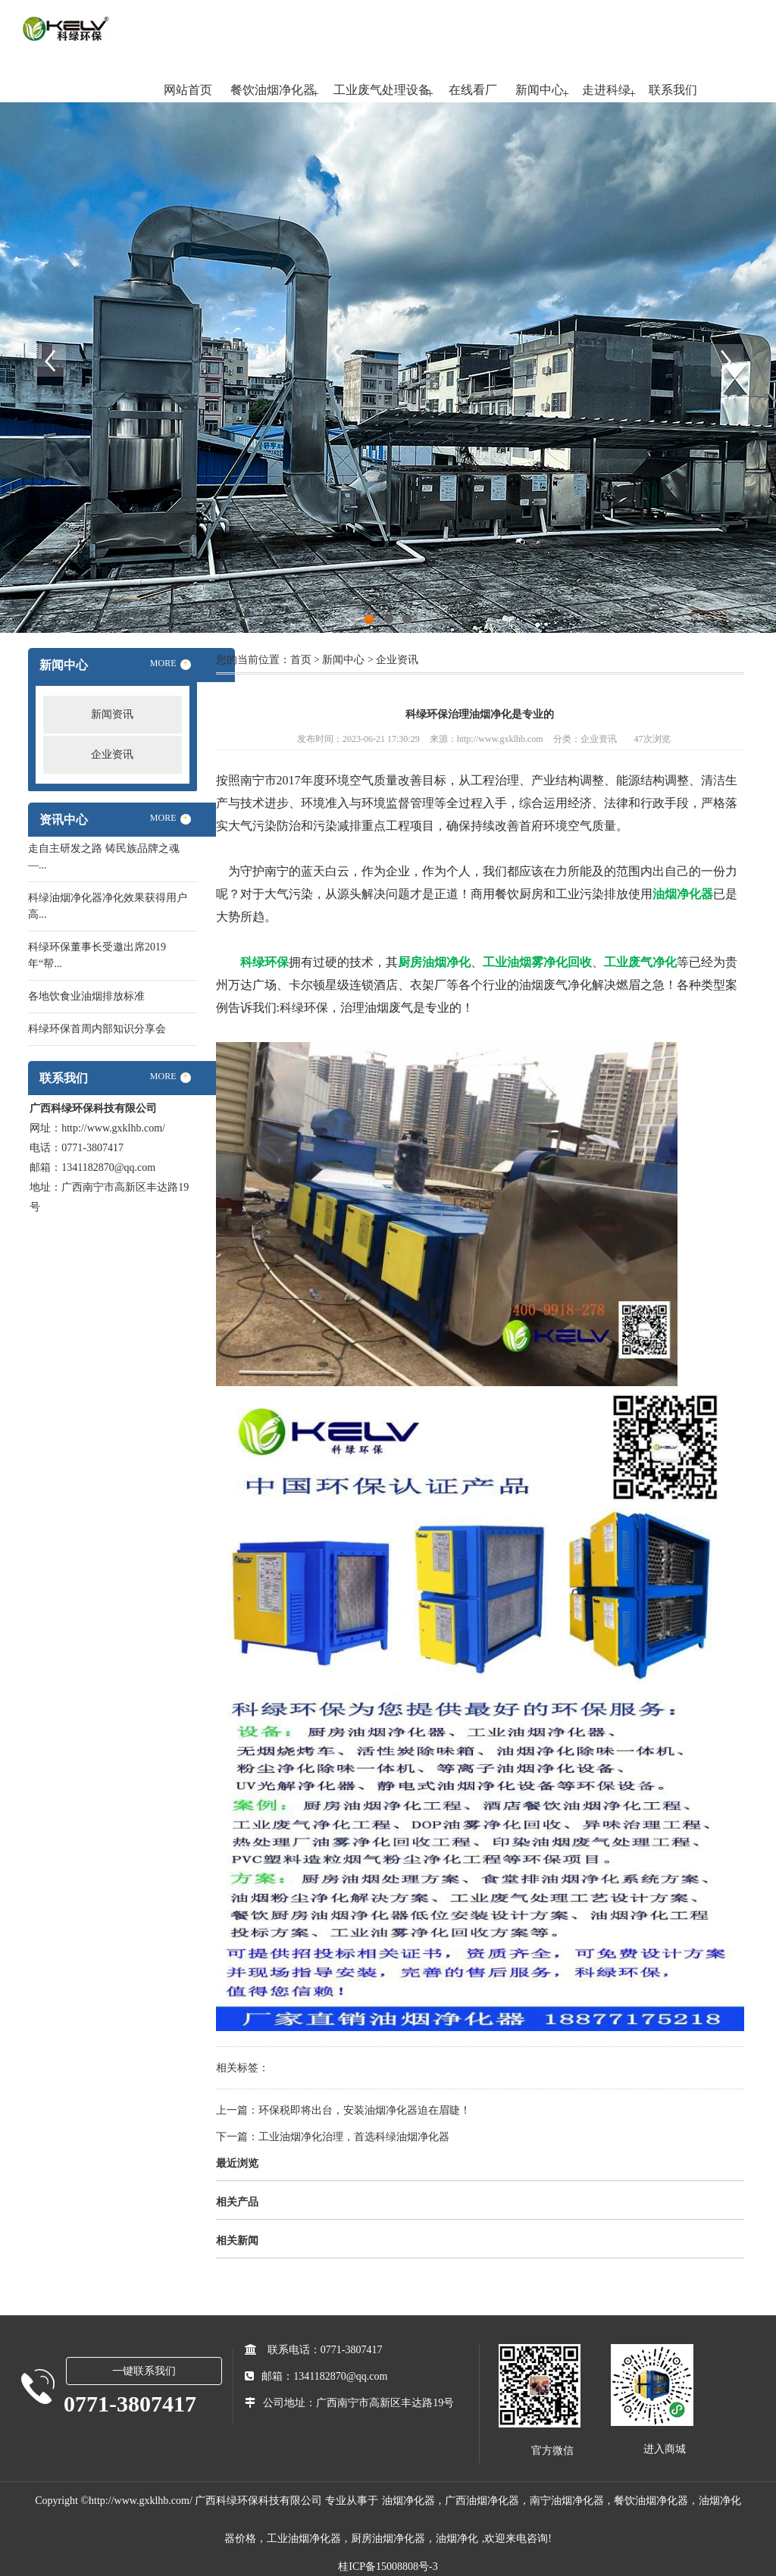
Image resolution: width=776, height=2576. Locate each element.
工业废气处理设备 (381, 89)
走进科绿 (606, 89)
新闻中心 (539, 89)
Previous (49, 360)
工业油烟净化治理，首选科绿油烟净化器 (353, 2136)
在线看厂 (473, 89)
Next (727, 360)
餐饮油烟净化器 (272, 89)
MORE (170, 664)
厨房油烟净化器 (388, 2538)
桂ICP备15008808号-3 (387, 2566)
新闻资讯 (112, 714)
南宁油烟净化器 (567, 2500)
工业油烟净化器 (304, 2538)
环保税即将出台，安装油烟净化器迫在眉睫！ (364, 2110)
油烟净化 (457, 2538)
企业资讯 (112, 754)
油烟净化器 (408, 2500)
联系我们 (673, 89)
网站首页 (188, 89)
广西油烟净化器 (482, 2500)
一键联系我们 (144, 2371)
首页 (300, 659)
